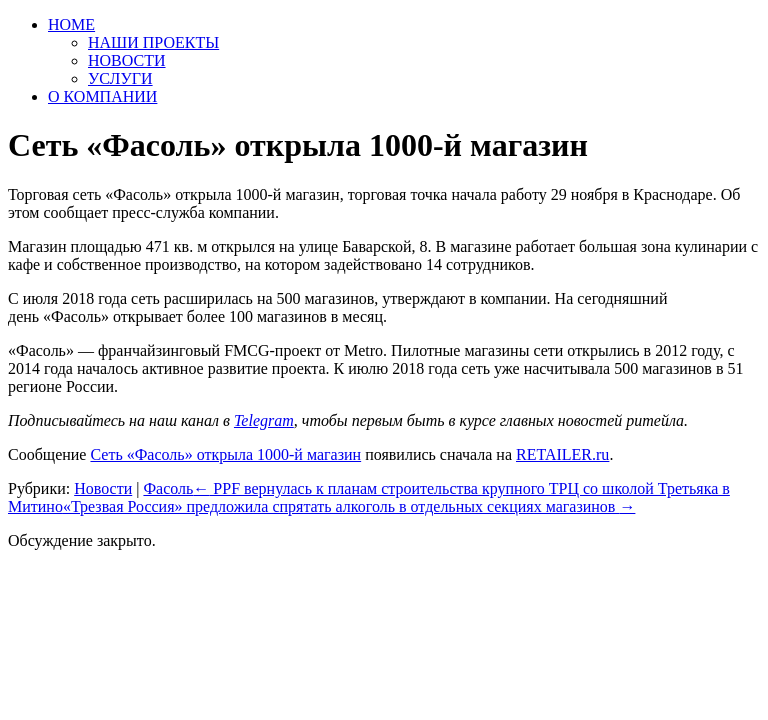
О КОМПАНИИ (102, 96)
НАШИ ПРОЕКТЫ (153, 42)
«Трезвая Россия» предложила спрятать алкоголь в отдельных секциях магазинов (349, 506)
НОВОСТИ (127, 60)
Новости (103, 488)
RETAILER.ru (562, 454)
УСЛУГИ (120, 78)
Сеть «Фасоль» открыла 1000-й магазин (225, 454)
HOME (71, 24)
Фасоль (168, 488)
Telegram (264, 420)
